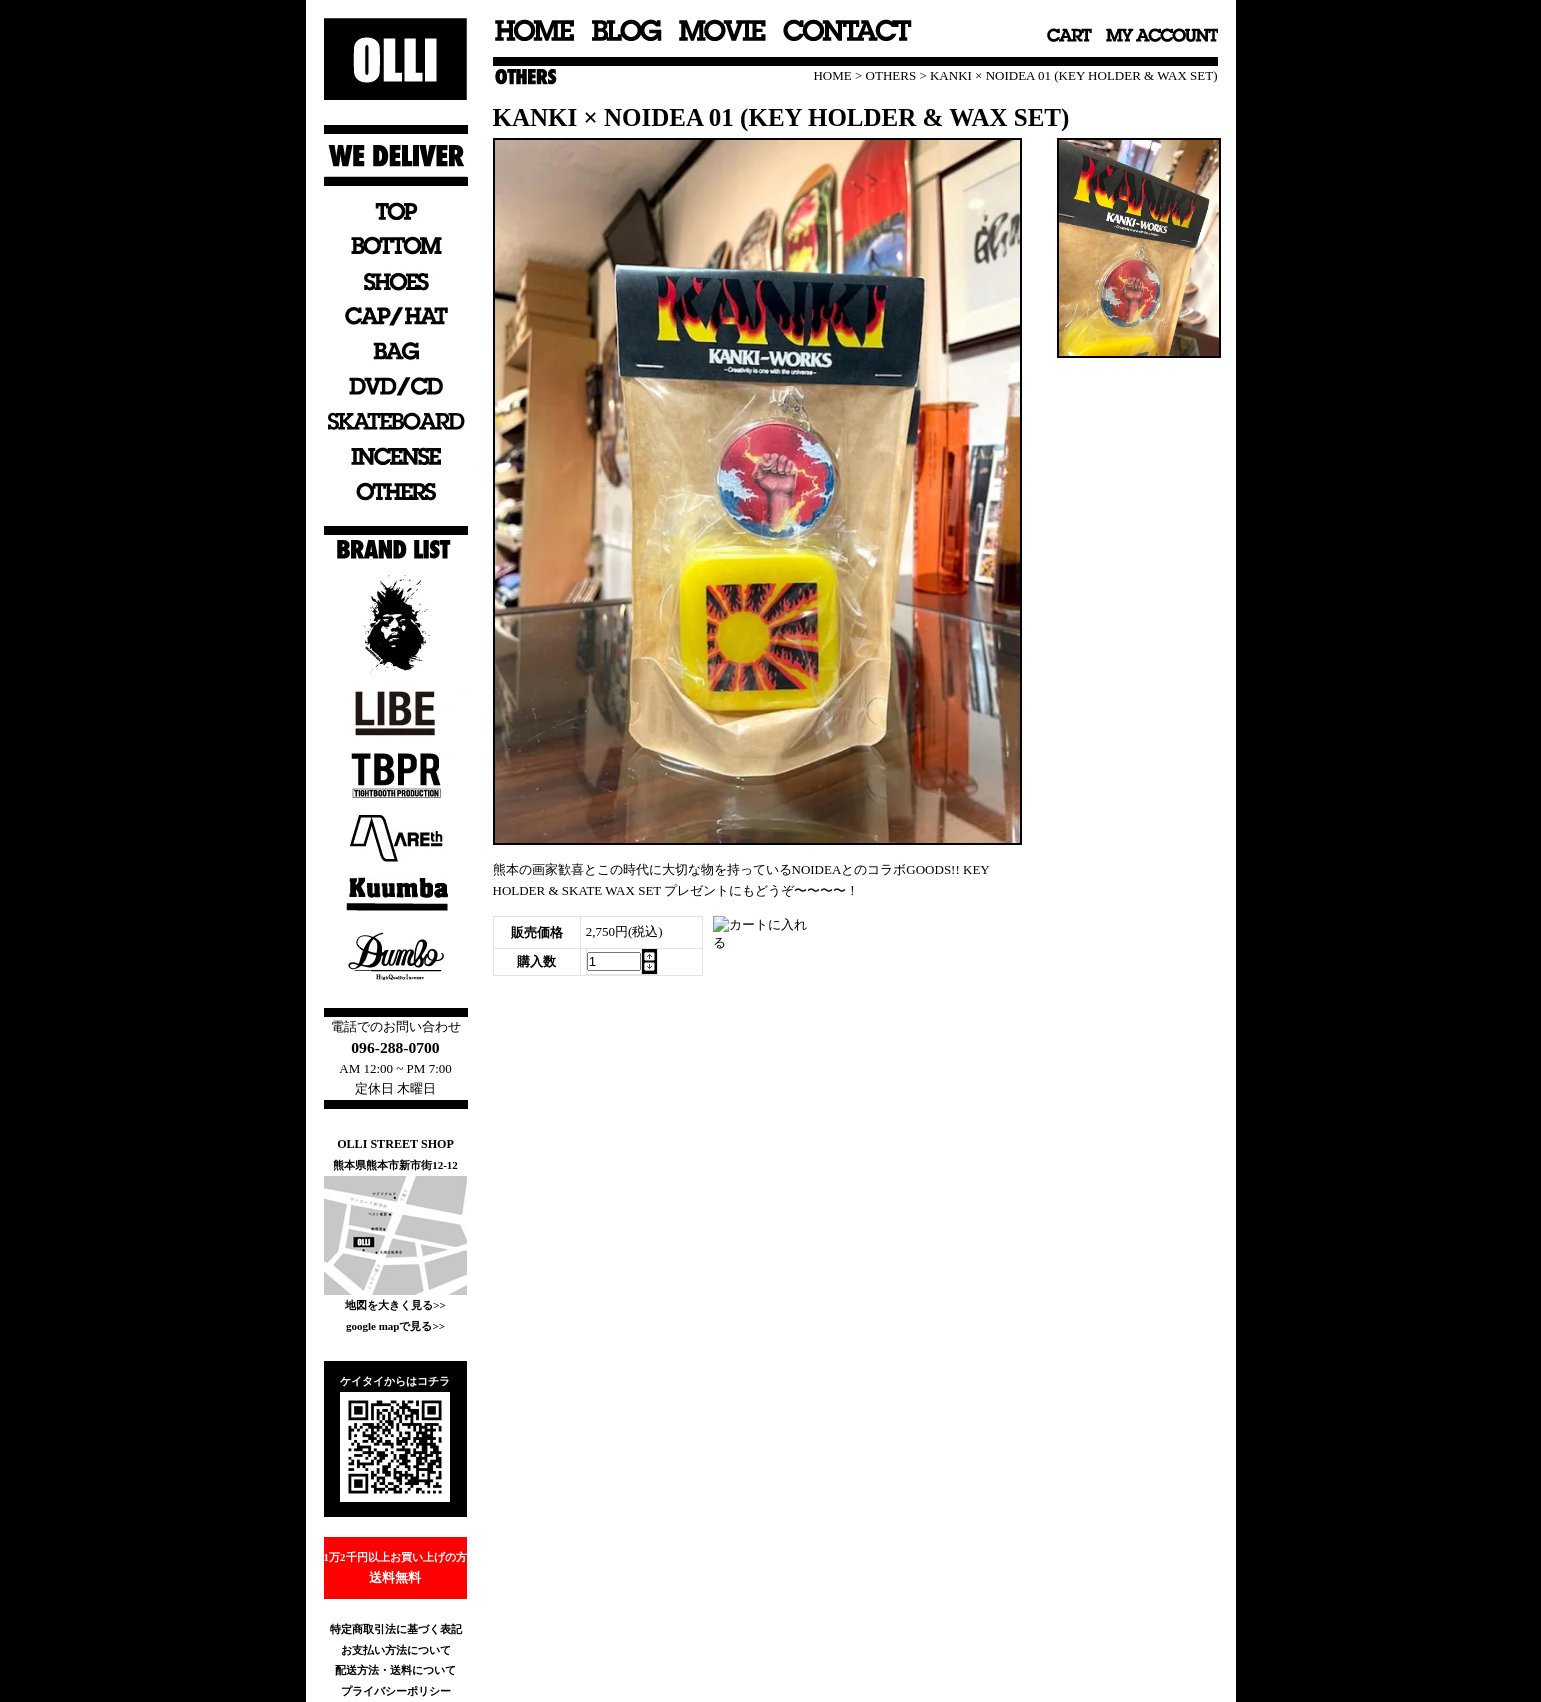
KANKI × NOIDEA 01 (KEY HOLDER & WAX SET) (1074, 75)
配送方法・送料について (395, 1670)
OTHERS (891, 75)
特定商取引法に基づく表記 (396, 1629)
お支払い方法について (396, 1650)
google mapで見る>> (395, 1326)
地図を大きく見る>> (395, 1305)
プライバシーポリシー (396, 1691)
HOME (832, 75)
